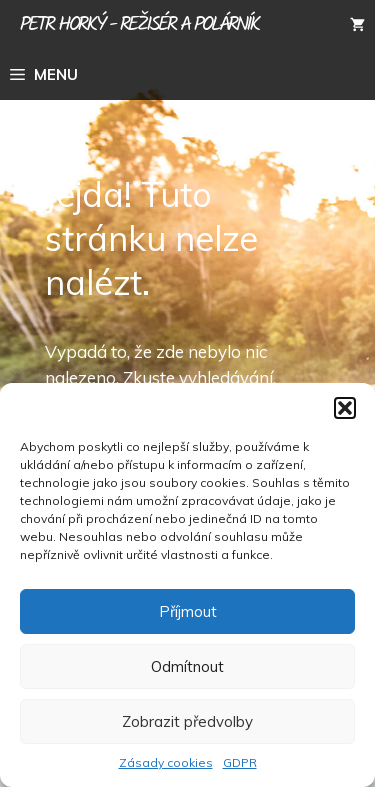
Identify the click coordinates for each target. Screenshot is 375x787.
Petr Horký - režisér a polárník (139, 25)
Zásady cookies (166, 762)
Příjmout (188, 611)
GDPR (240, 762)
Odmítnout (187, 666)
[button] (345, 408)
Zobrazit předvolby (187, 721)
